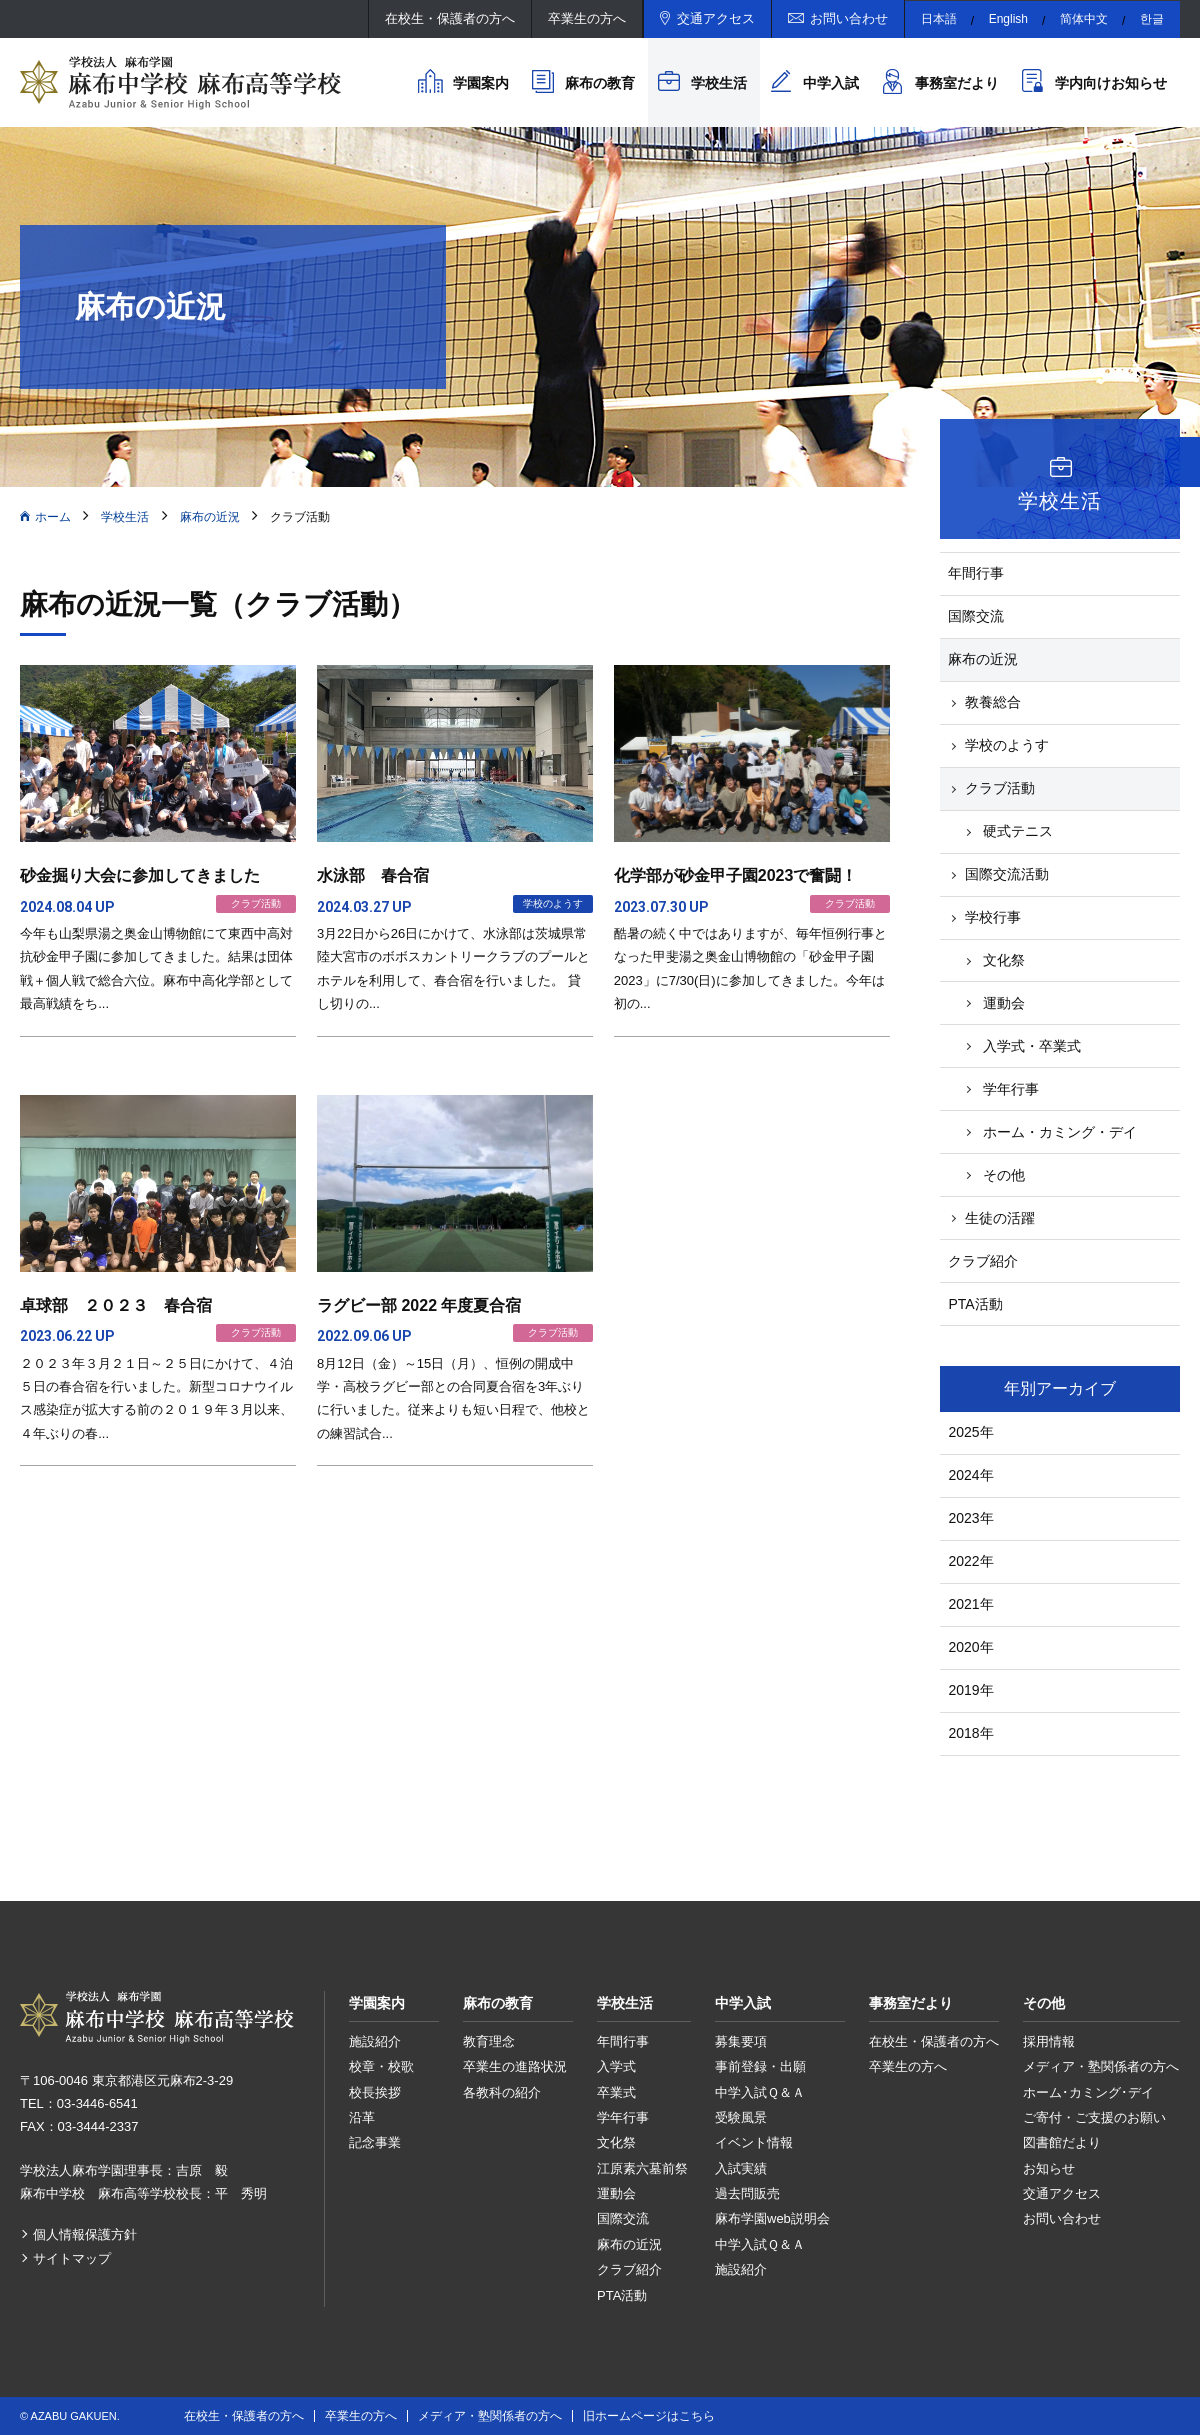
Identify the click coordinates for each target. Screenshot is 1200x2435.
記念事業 (375, 2142)
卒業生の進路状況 (515, 2066)
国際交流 (976, 616)
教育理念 (489, 2041)
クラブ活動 (1000, 788)
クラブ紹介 (983, 1261)
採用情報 (1049, 2041)
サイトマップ (72, 2258)
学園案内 (481, 83)
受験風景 (741, 2117)
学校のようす (1007, 745)
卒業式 (616, 2092)
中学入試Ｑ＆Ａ (760, 2092)
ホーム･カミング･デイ (1088, 2092)
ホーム (53, 517)
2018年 (970, 1733)
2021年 (970, 1604)
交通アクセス (716, 18)
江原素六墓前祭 (642, 2168)
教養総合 (993, 702)
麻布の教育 (600, 83)
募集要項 (741, 2041)
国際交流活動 (1007, 874)
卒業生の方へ (587, 18)
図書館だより (1062, 2142)
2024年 (970, 1475)
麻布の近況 (210, 517)
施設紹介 (375, 2041)
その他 (1004, 1175)
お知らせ (1049, 2168)
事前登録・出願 (760, 2066)
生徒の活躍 (1000, 1218)
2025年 (970, 1432)
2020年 (970, 1647)
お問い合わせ (849, 18)
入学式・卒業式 (1032, 1046)
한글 (1152, 19)
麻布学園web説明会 (772, 2218)
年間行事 (976, 573)
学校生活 (719, 83)
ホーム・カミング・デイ (1060, 1132)
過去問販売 (747, 2193)
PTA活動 (975, 1304)
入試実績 (741, 2168)
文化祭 (1004, 960)
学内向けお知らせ (1111, 83)
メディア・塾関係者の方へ (1101, 2066)
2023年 (970, 1518)
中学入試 (831, 83)
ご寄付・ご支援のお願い (1094, 2117)
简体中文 (1084, 19)
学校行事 (993, 917)
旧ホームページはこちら (649, 2416)
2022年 (970, 1561)
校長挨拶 (375, 2092)
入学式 (616, 2066)
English (1008, 19)
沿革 (362, 2117)
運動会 (1004, 1003)
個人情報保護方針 (85, 2234)
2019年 (970, 1690)
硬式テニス (1018, 831)
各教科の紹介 (502, 2092)
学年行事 (1011, 1089)
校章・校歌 (381, 2066)
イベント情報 (754, 2142)
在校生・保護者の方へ (450, 18)
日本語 (939, 19)
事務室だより (957, 83)
